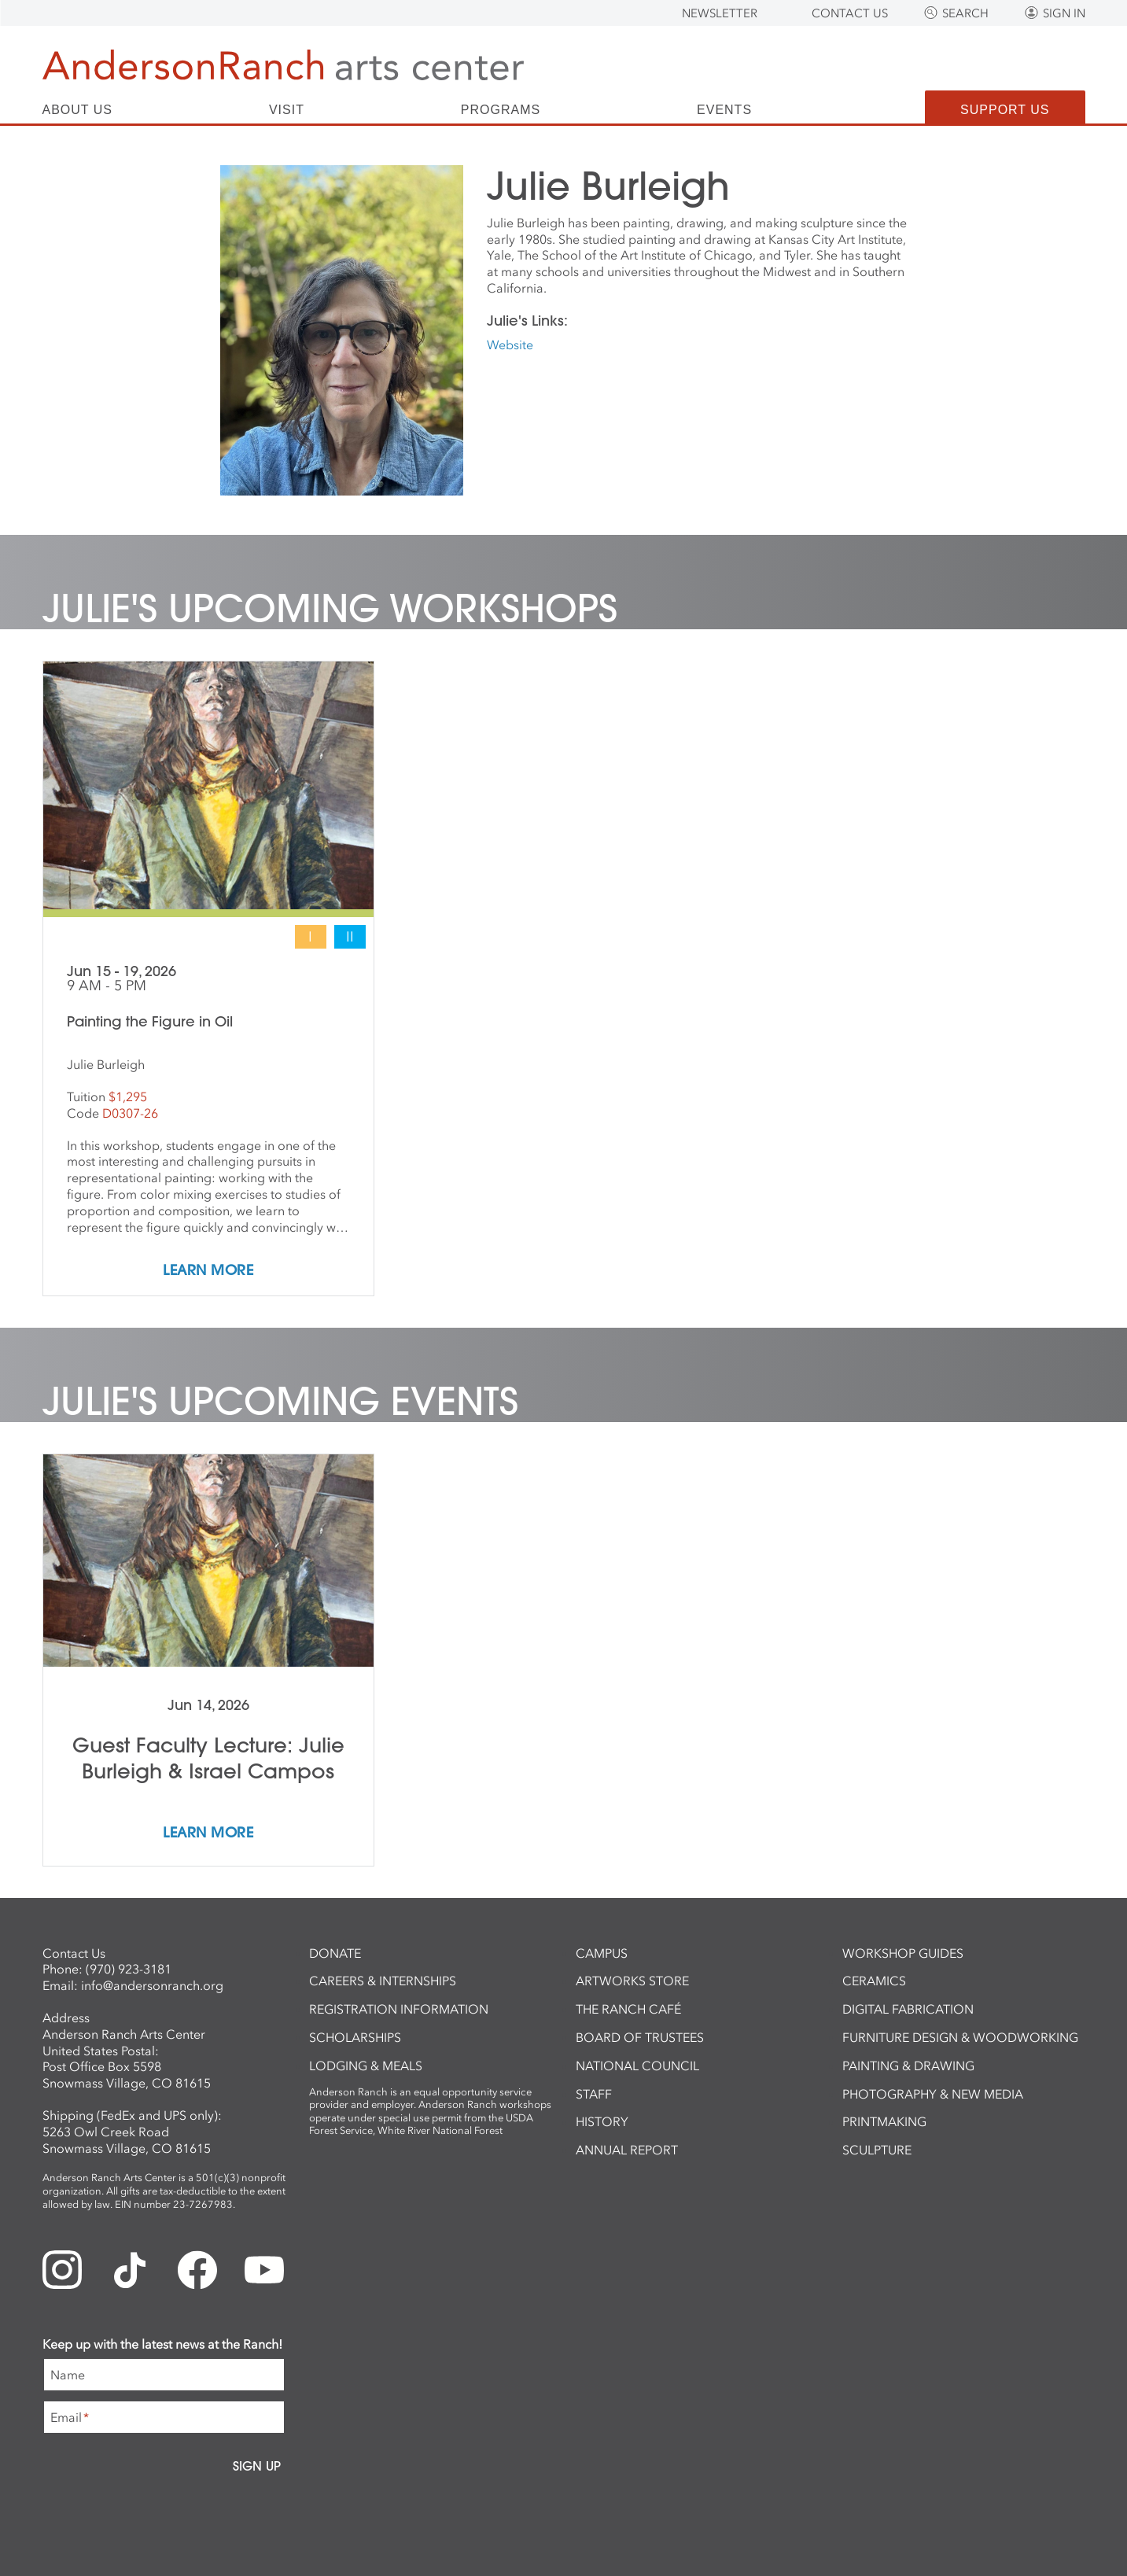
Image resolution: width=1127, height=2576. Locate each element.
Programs (500, 110)
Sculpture (877, 2150)
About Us (77, 110)
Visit (286, 110)
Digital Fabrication (908, 2009)
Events (724, 110)
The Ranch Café (628, 2009)
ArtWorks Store (632, 1980)
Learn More (208, 1271)
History (602, 2121)
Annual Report (627, 2150)
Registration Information (398, 2009)
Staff (594, 2094)
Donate (335, 1953)
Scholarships (355, 2037)
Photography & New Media (932, 2094)
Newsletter (719, 13)
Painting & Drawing (908, 2065)
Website (510, 344)
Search (965, 13)
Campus (602, 1953)
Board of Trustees (640, 2037)
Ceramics (874, 1980)
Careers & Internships (382, 1980)
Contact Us (850, 13)
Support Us (1004, 109)
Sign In (1064, 13)
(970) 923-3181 (128, 1969)
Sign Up (257, 2466)
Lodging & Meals (365, 2065)
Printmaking (884, 2121)
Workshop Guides (902, 1953)
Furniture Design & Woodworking (960, 2037)
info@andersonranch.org (152, 1985)
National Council (637, 2065)
